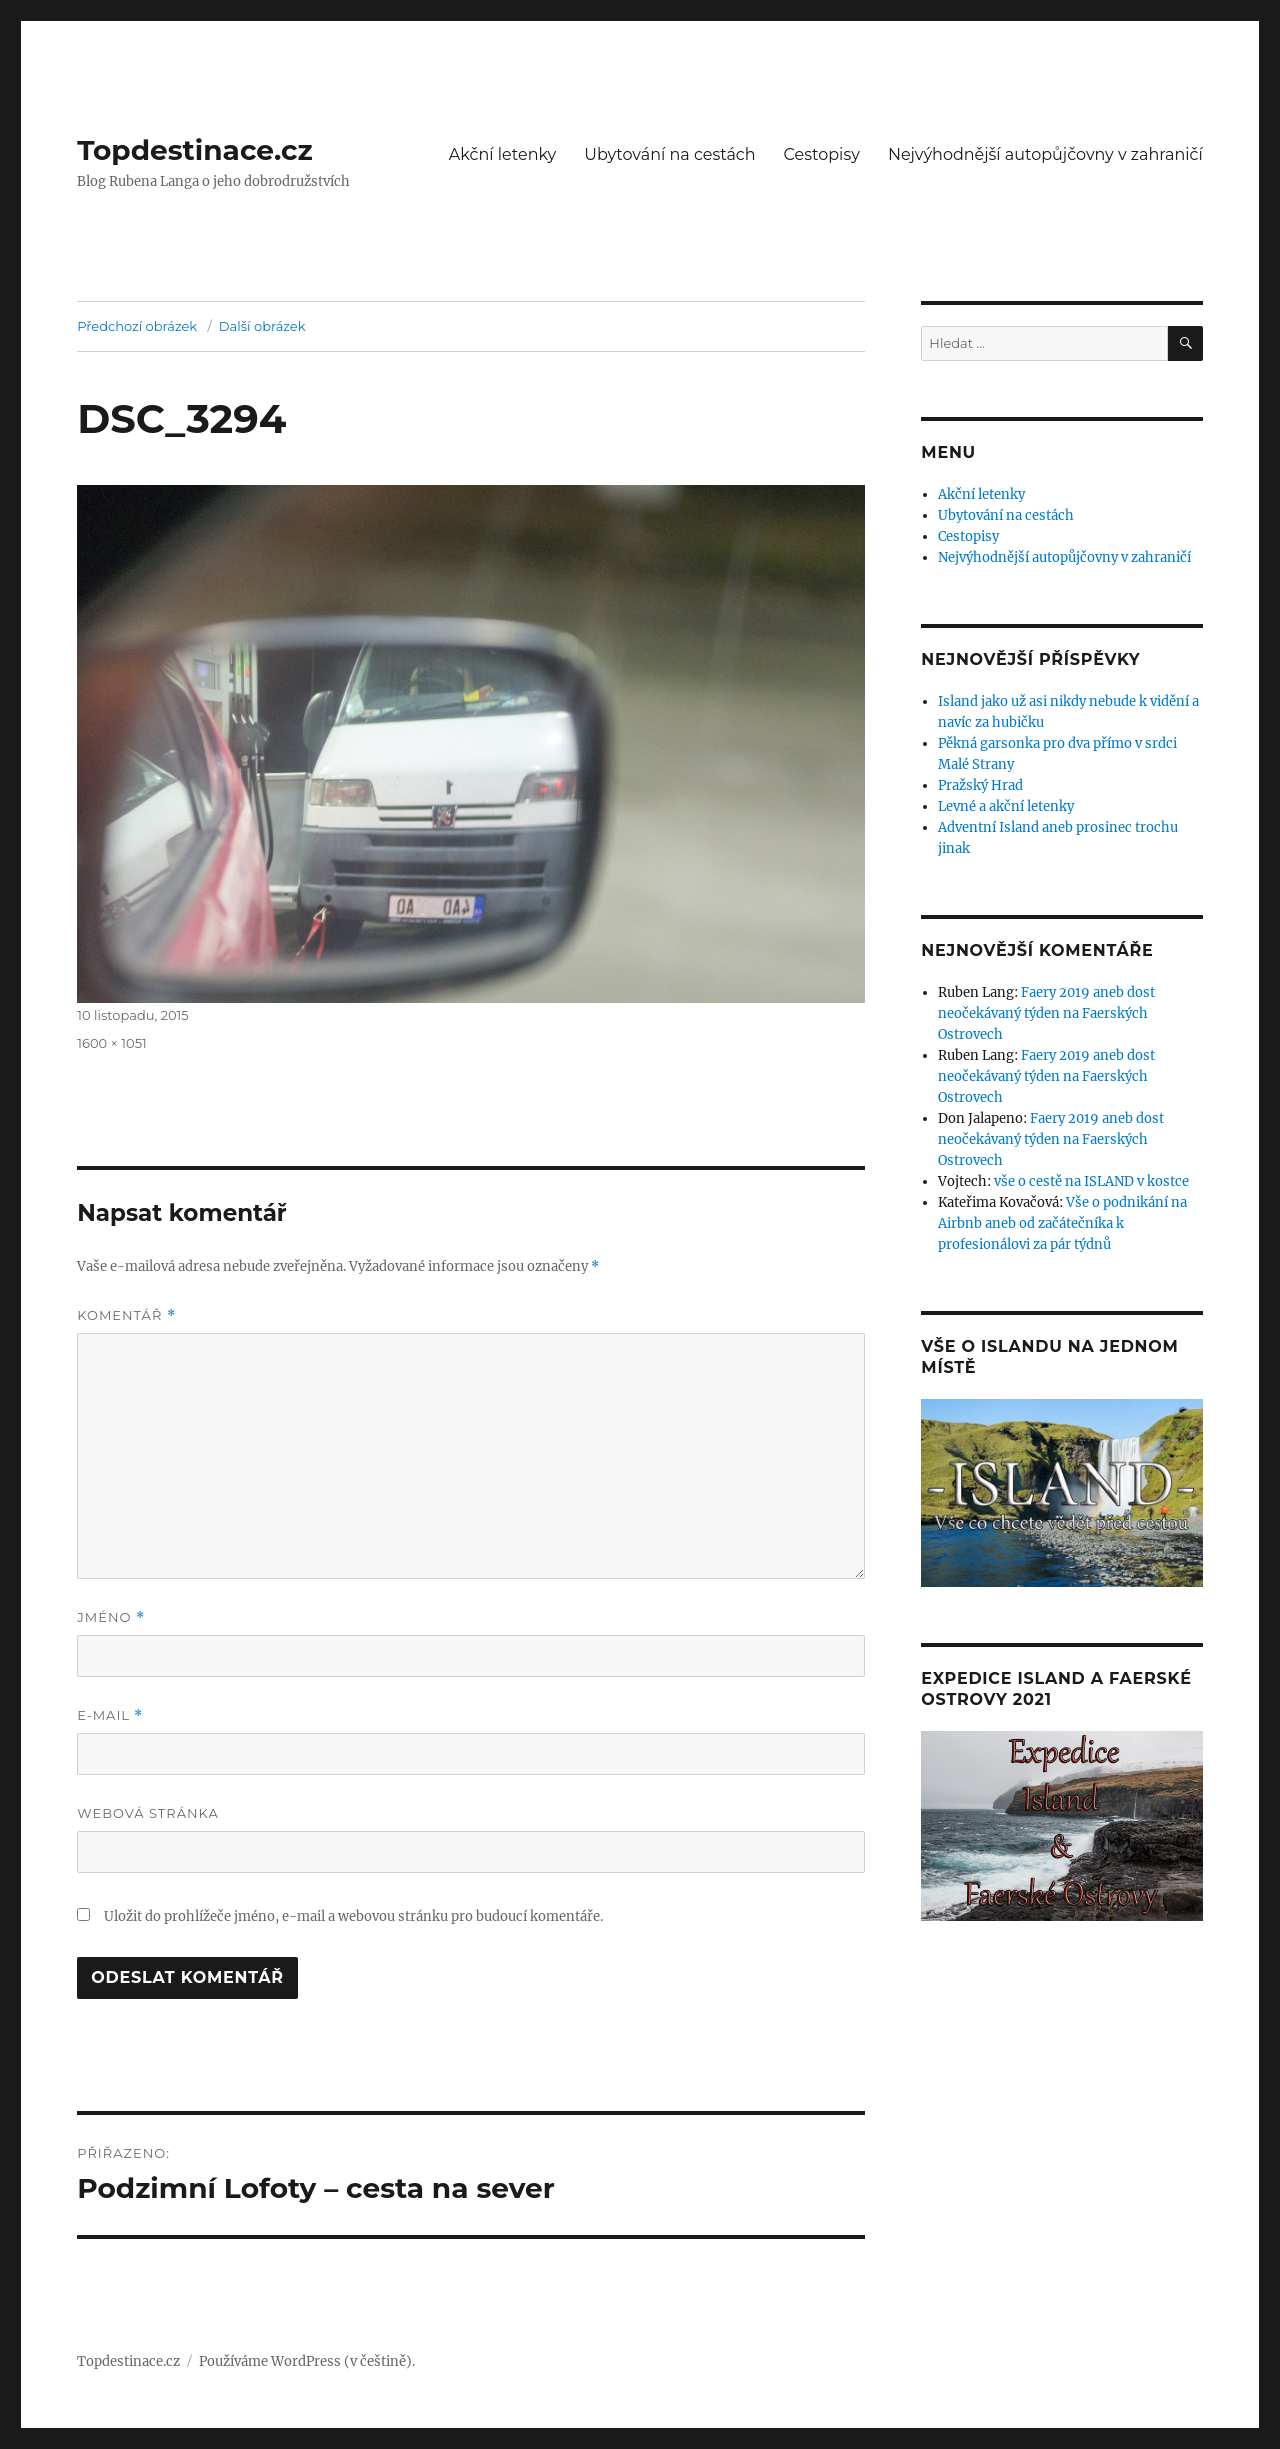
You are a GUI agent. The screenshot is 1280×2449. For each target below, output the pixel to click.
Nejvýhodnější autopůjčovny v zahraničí (1045, 154)
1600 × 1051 (111, 1043)
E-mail (110, 1715)
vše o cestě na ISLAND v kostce (1091, 1181)
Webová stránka (148, 1813)
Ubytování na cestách (669, 154)
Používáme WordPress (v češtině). (307, 2361)
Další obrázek (262, 326)
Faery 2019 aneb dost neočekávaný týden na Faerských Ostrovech (1046, 1013)
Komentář (126, 1315)
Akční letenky (503, 154)
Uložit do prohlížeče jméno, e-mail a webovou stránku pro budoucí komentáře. (353, 1916)
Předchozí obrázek (137, 326)
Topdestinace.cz (195, 150)
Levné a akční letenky (1006, 806)
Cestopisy (822, 154)
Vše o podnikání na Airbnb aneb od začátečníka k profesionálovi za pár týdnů (1062, 1223)
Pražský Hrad (980, 785)
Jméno (111, 1617)
